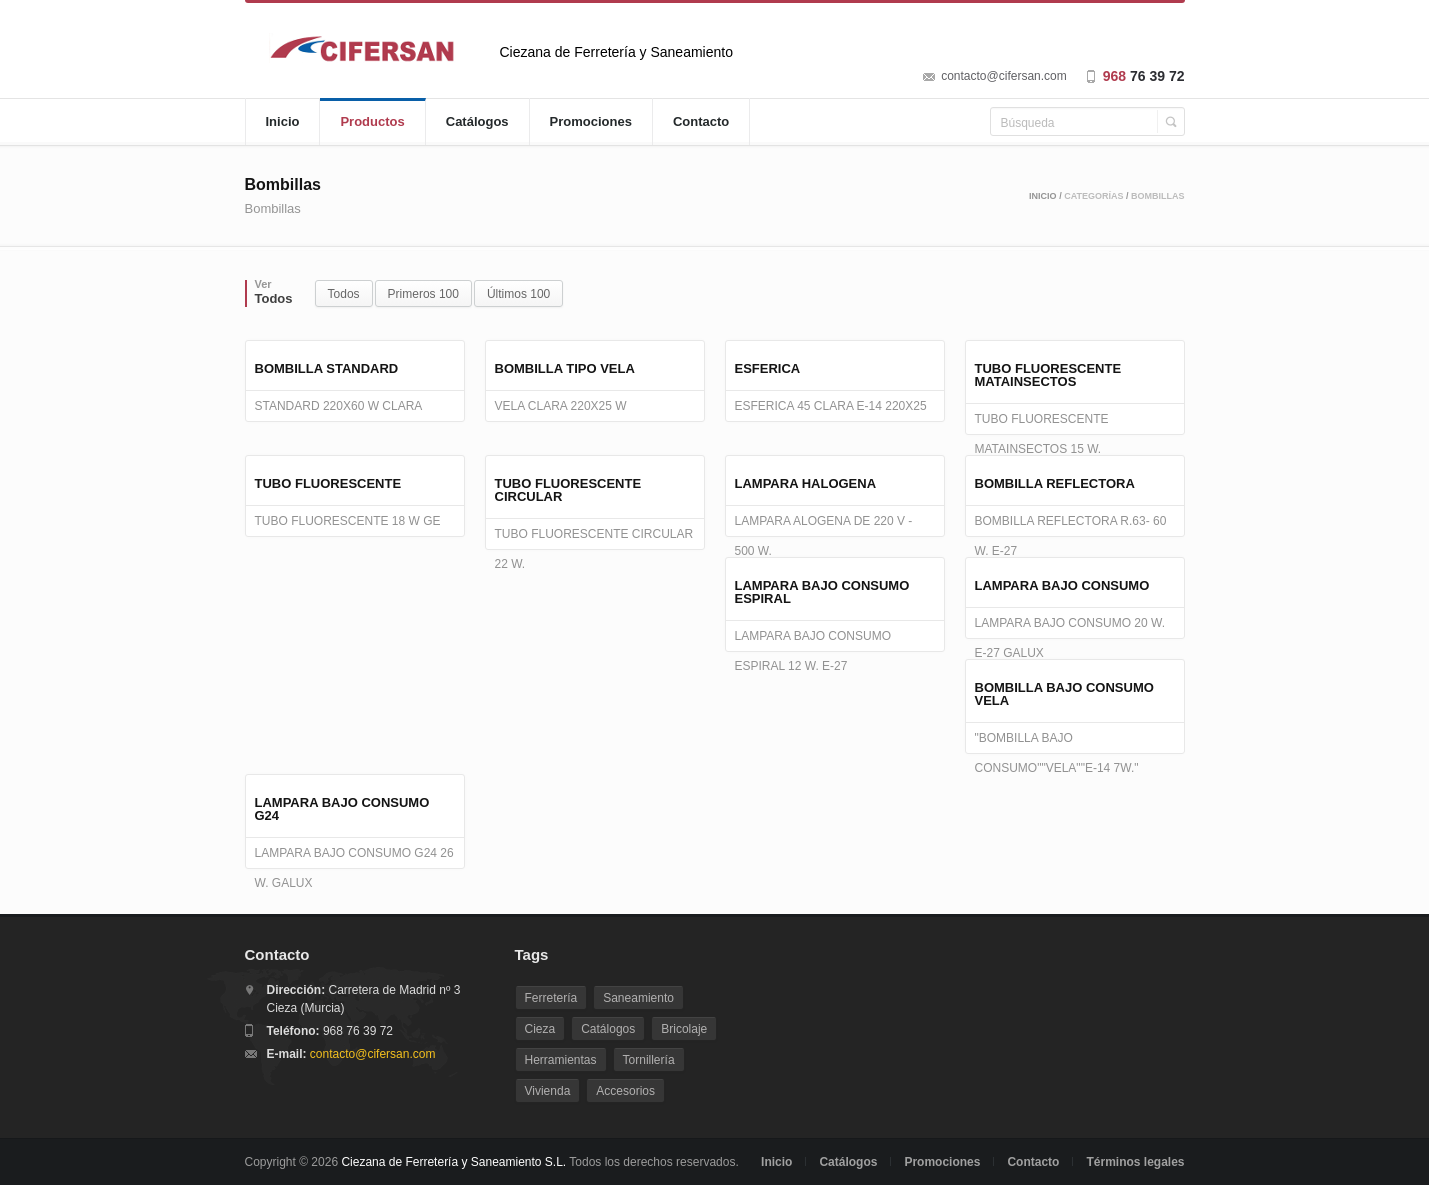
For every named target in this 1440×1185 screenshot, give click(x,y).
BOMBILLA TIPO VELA (565, 368)
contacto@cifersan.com (1004, 76)
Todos (344, 294)
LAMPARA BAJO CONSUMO (1062, 585)
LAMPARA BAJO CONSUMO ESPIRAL (822, 592)
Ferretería (551, 998)
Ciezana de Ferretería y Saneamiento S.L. (453, 1162)
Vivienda (548, 1091)
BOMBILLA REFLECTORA (1055, 483)
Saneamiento (638, 998)
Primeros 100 (423, 294)
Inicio (283, 121)
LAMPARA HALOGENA (806, 483)
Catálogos (477, 121)
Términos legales (1135, 1162)
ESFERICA (768, 368)
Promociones (591, 121)
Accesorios (625, 1091)
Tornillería (649, 1060)
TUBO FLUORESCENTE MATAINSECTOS (1048, 375)
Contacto (701, 121)
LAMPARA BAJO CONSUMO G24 (342, 809)
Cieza (540, 1029)
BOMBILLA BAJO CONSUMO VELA (1064, 694)
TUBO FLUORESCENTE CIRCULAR (568, 490)
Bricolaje (684, 1029)
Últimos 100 (518, 294)
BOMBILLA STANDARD (327, 368)
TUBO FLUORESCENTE (328, 483)
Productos (372, 121)
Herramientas (561, 1060)
